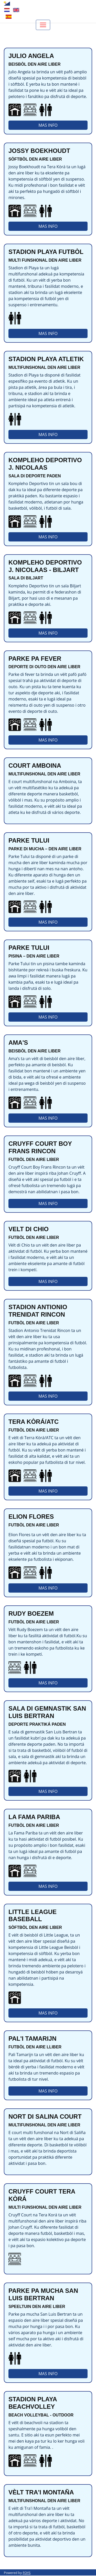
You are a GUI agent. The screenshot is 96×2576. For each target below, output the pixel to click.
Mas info (48, 125)
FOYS (27, 2572)
